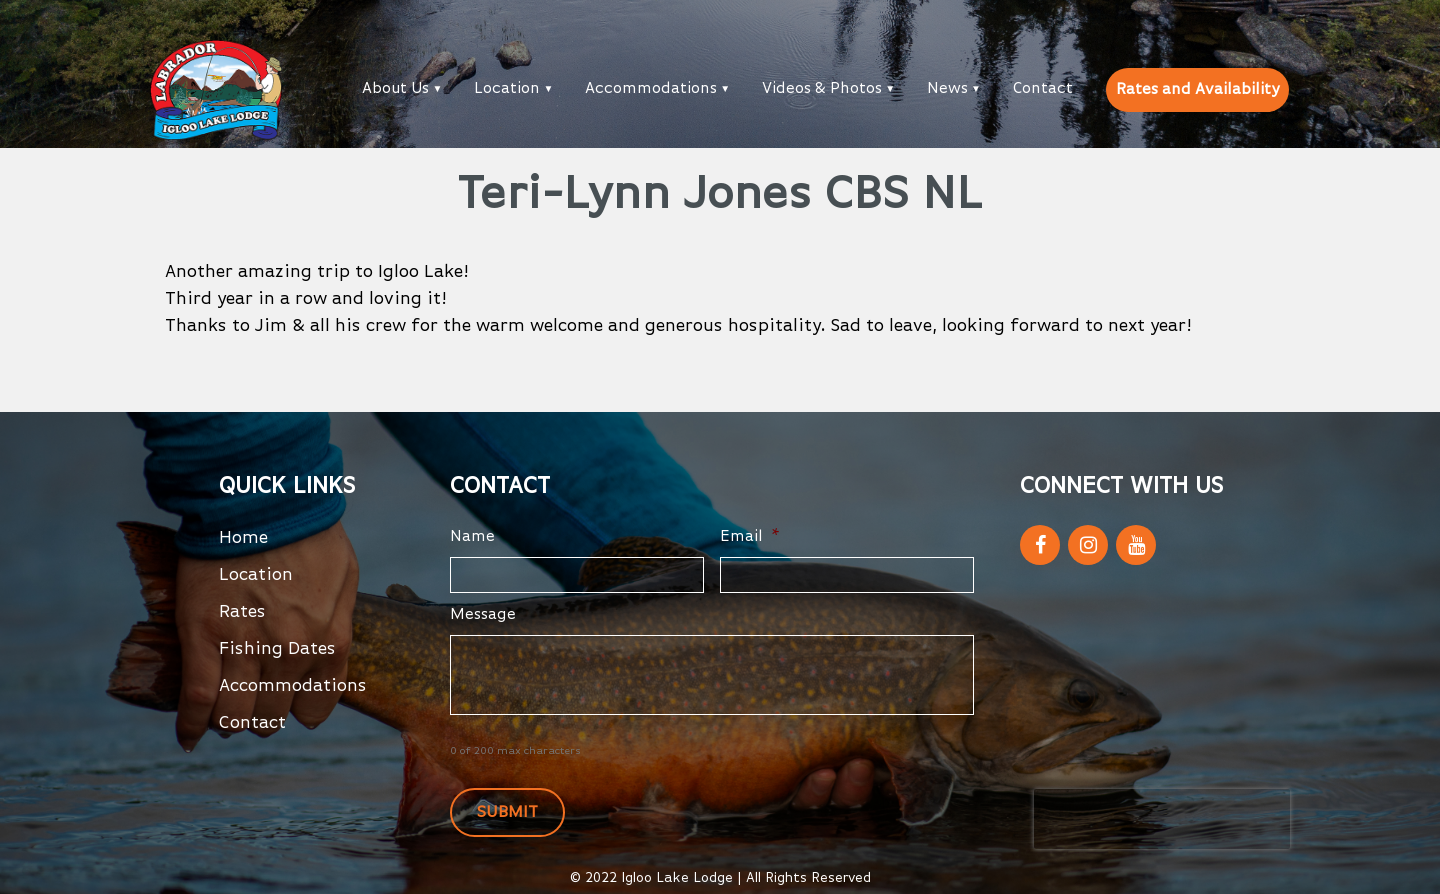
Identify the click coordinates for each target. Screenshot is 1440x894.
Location (507, 89)
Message (483, 615)
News (947, 89)
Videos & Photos (822, 89)
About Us (395, 89)
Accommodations (651, 89)
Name (472, 537)
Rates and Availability (1197, 90)
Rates (242, 612)
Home (243, 538)
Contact (1043, 89)
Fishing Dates (277, 649)
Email (750, 537)
